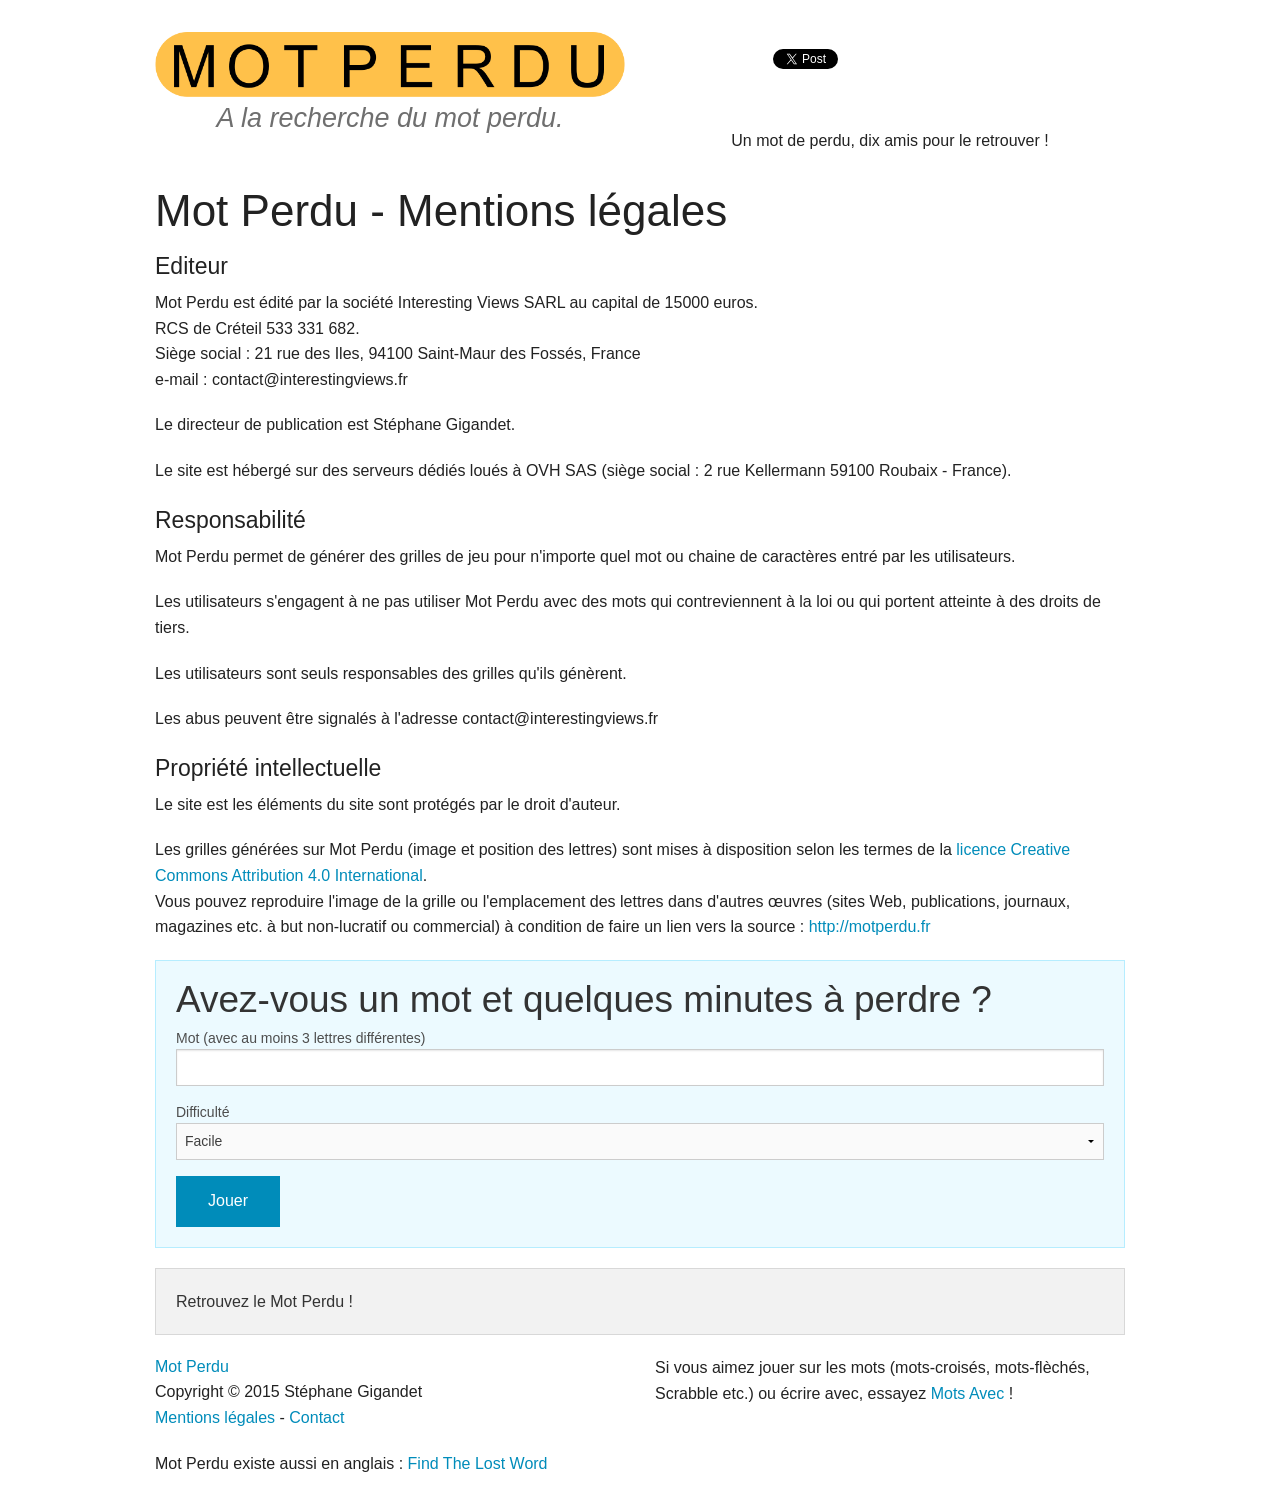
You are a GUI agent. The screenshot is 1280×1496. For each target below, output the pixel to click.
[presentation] (805, 80)
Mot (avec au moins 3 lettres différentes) (301, 1038)
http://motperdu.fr (870, 926)
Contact (316, 1417)
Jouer (228, 1200)
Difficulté (202, 1112)
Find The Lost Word (478, 1463)
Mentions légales (215, 1417)
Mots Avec (968, 1393)
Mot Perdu (192, 1366)
